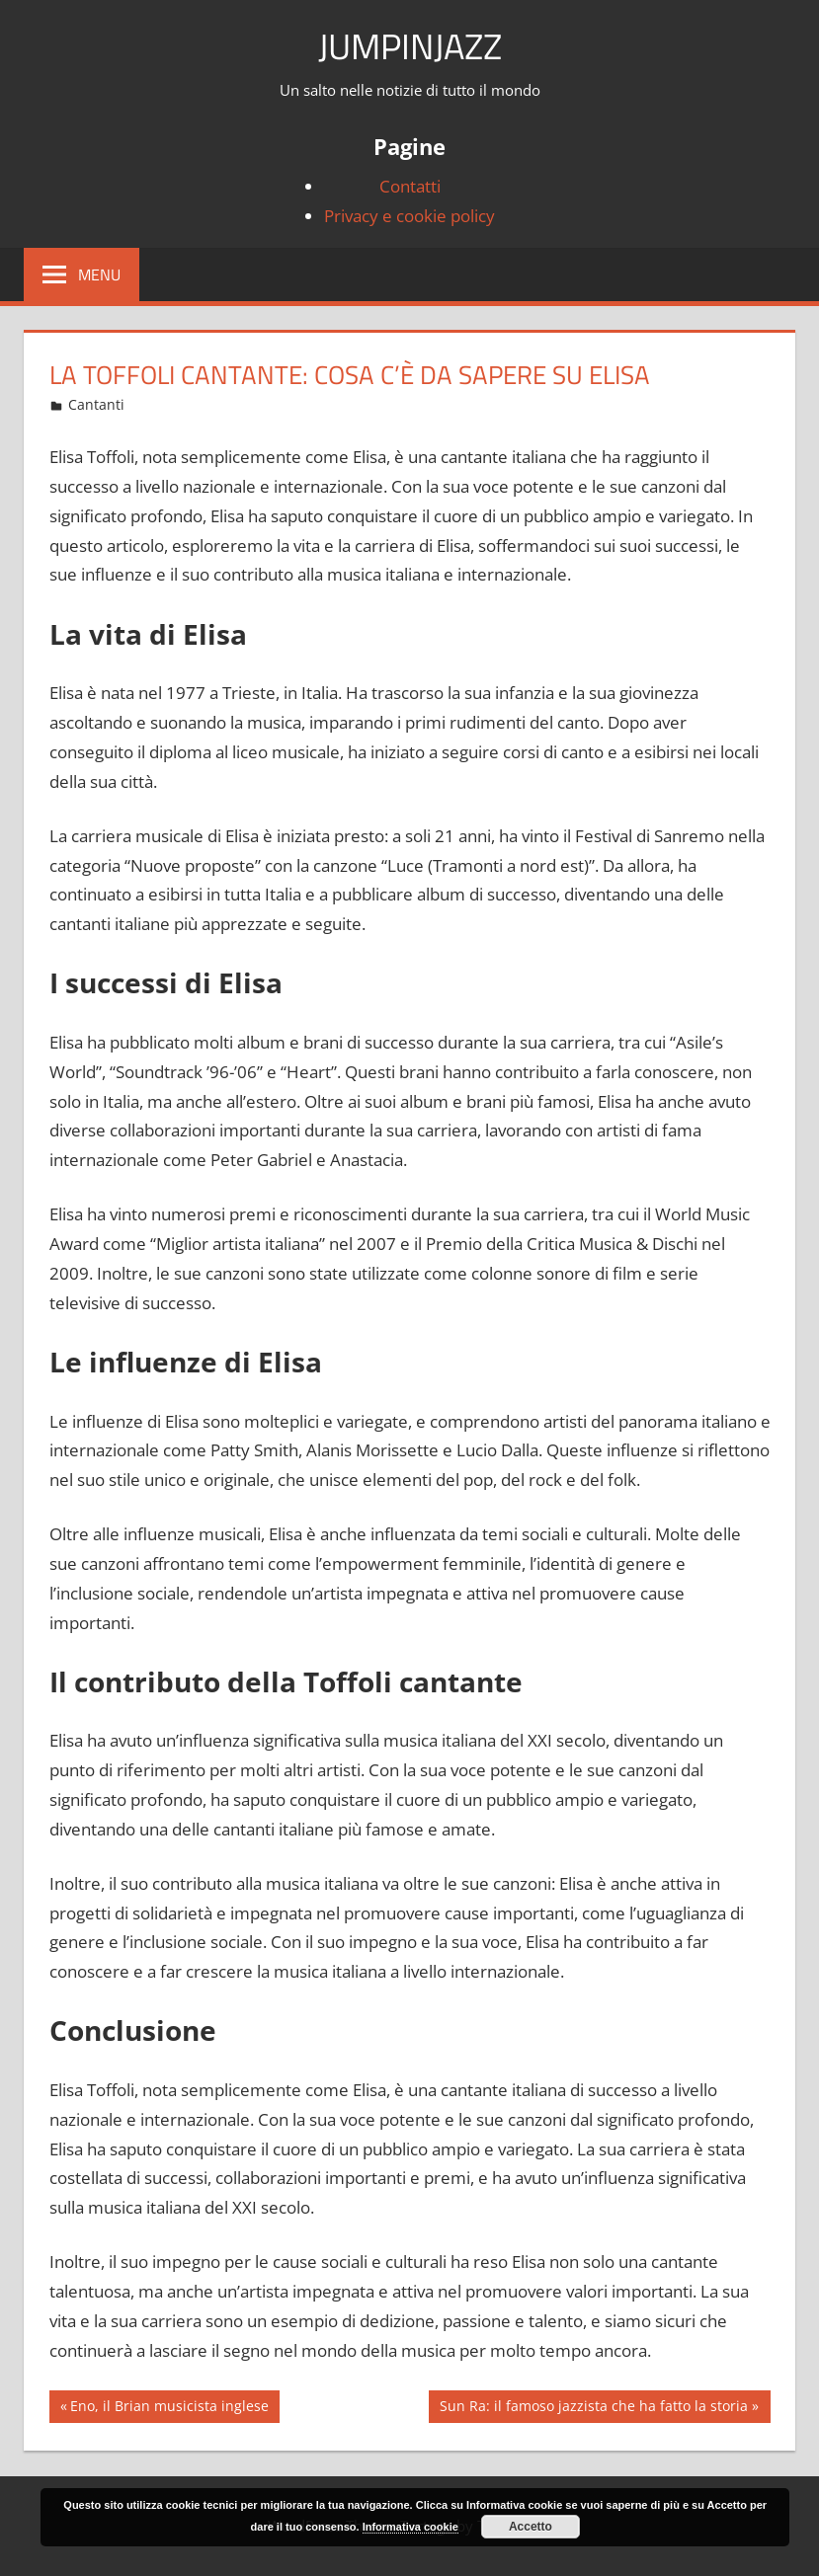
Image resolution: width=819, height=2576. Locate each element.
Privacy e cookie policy (409, 215)
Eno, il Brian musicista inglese (169, 2408)
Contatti (410, 186)
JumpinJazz (410, 46)
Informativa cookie (410, 2527)
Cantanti (96, 404)
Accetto (530, 2527)
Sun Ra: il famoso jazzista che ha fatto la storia (593, 2408)
